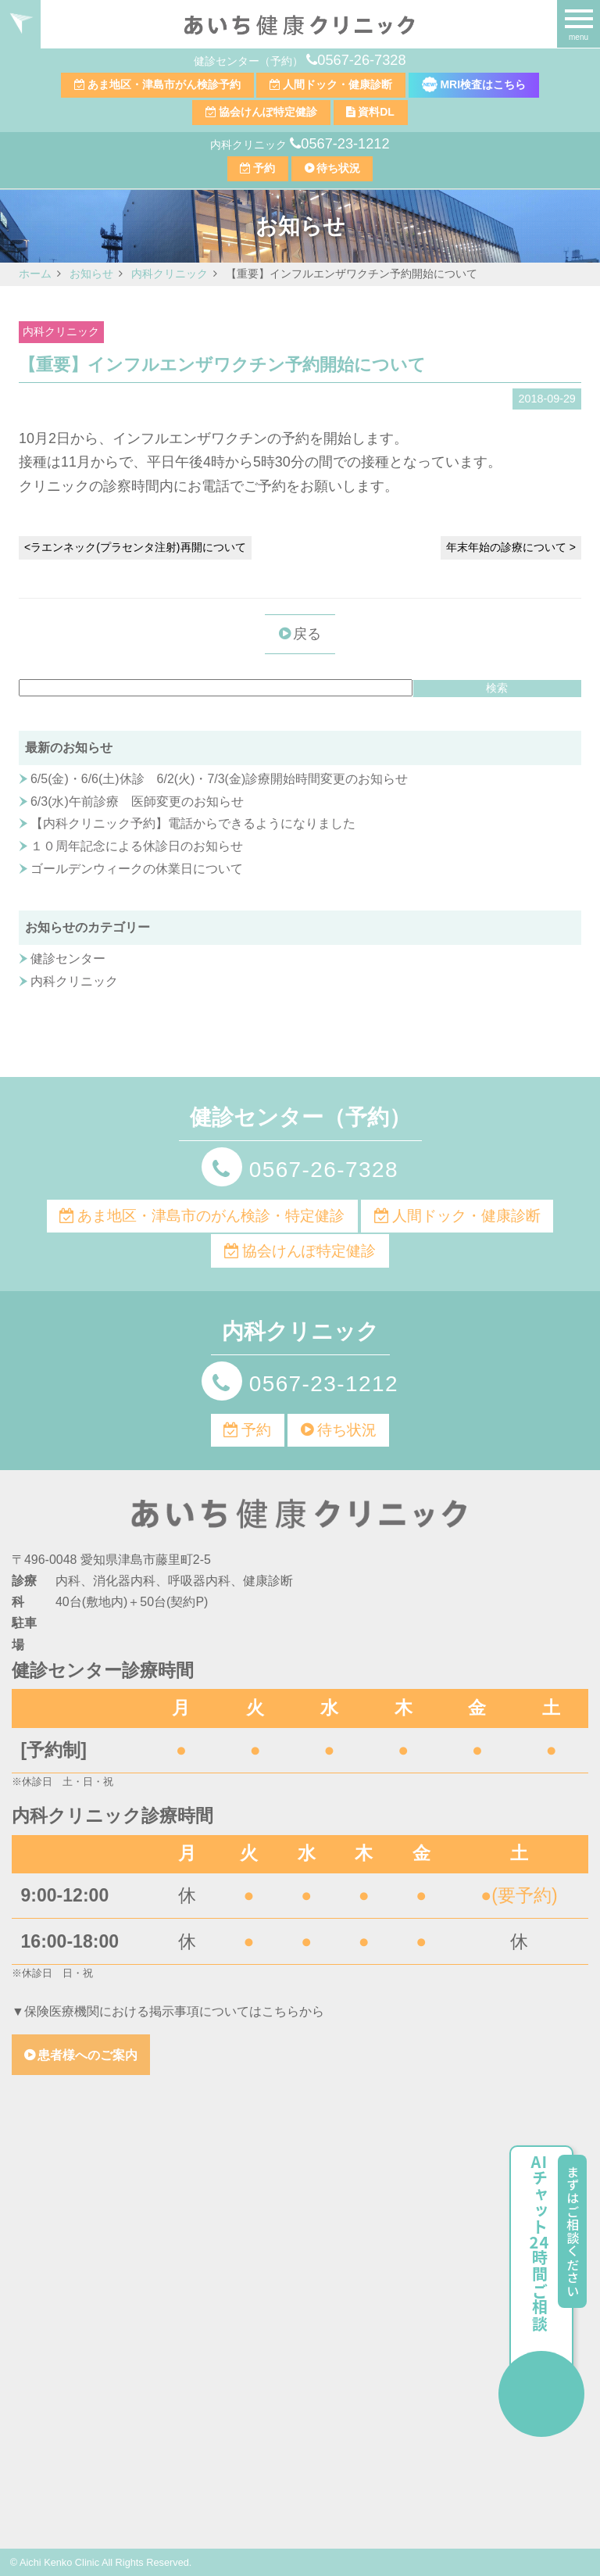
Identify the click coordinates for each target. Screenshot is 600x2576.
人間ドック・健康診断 (337, 84)
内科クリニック (61, 332)
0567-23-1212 (345, 144)
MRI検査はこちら (474, 84)
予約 (264, 168)
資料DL (376, 112)
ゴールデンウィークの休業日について (136, 868)
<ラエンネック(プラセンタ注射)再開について (135, 547)
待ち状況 (338, 168)
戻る (307, 634)
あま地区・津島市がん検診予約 (164, 84)
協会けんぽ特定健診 (268, 112)
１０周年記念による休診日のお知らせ (136, 846)
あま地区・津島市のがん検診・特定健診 (211, 1216)
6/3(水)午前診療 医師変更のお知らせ (137, 801)
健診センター (67, 958)
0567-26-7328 (361, 60)
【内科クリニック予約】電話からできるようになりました (192, 823)
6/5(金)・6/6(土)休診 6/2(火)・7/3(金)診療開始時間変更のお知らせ (219, 778)
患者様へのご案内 (88, 2055)
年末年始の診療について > (511, 547)
